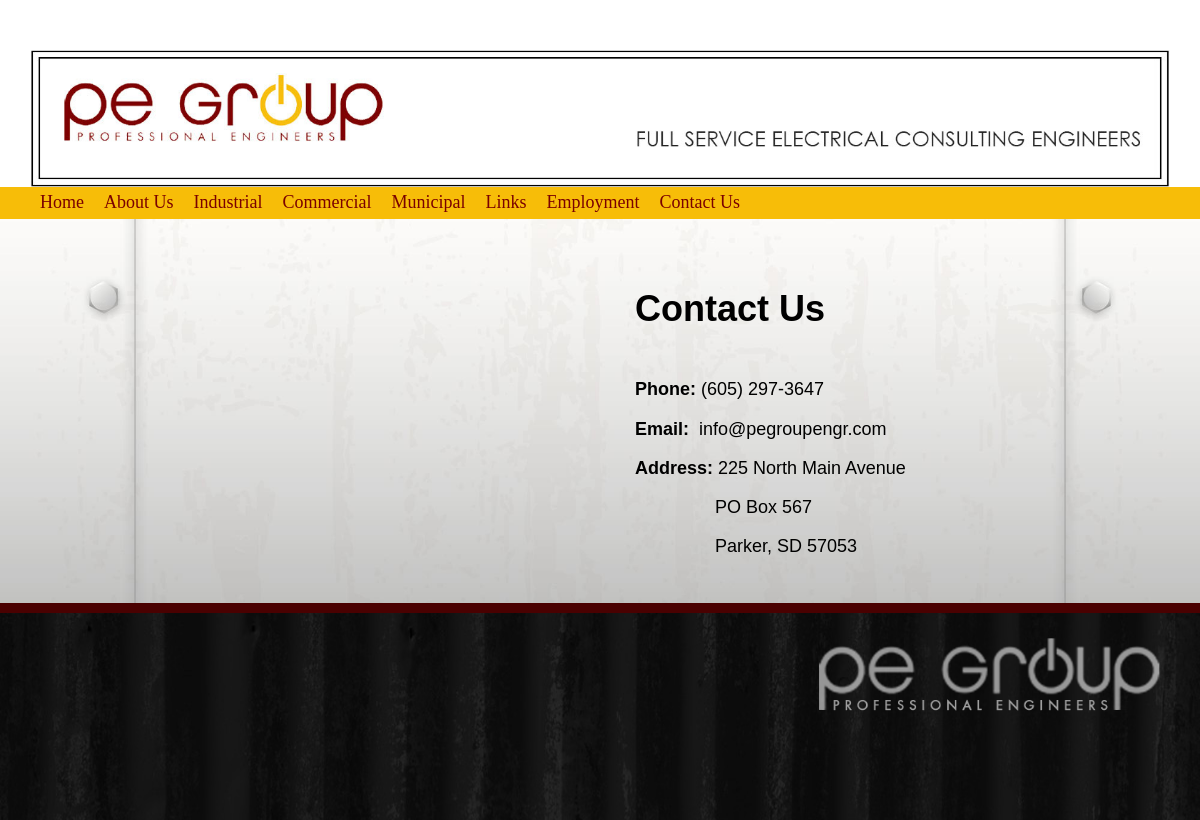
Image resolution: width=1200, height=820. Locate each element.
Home (62, 202)
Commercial (327, 202)
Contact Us (700, 202)
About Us (139, 202)
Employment (593, 202)
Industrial (228, 202)
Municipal (429, 202)
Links (506, 202)
